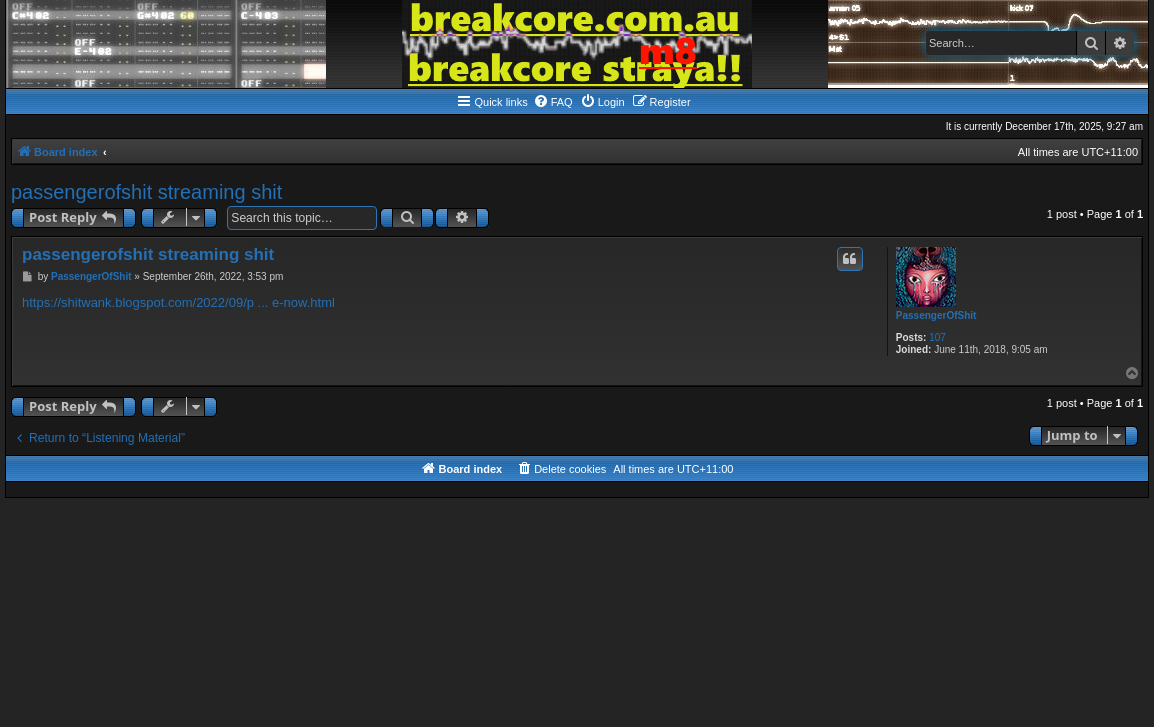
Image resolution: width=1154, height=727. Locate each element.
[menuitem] (553, 102)
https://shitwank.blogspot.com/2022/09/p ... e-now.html (178, 302)
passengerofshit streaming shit (146, 192)
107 (937, 337)
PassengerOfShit (936, 315)
